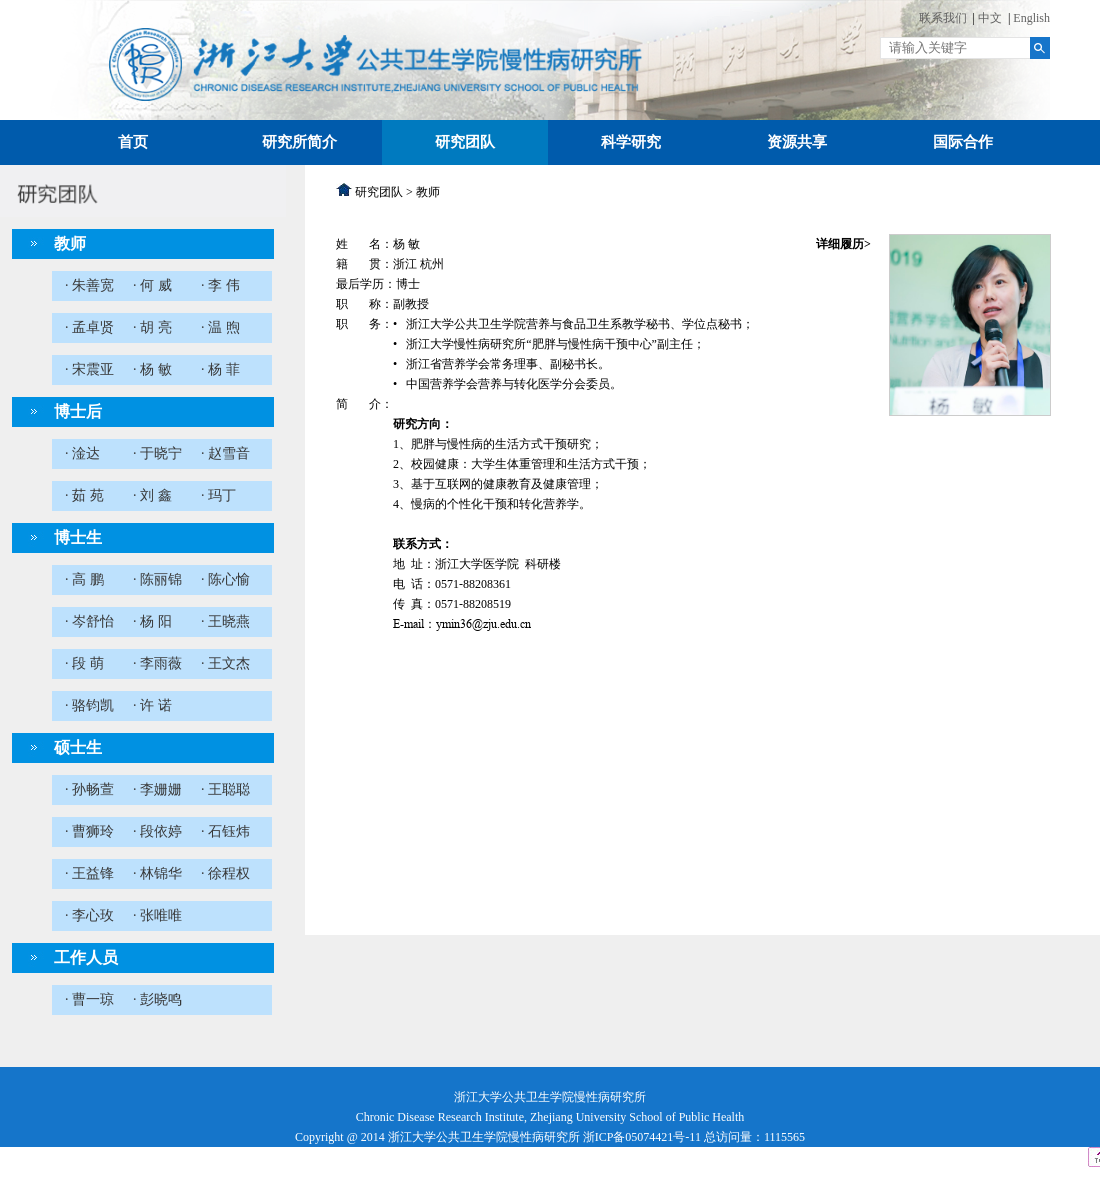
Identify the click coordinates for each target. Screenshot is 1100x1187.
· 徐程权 (225, 873)
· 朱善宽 (89, 285)
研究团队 (465, 142)
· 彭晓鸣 (157, 999)
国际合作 (963, 142)
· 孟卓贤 (89, 327)
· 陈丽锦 (157, 579)
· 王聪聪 (225, 789)
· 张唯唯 (157, 915)
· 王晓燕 (225, 621)
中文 (990, 18)
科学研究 (631, 142)
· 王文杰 (225, 663)
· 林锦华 (157, 873)
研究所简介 (299, 142)
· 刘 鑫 (152, 495)
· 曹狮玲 (89, 831)
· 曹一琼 (89, 999)
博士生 (78, 537)
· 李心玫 (89, 915)
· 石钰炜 (225, 831)
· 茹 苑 (84, 495)
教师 (70, 243)
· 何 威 (152, 285)
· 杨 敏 (152, 369)
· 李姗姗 (157, 789)
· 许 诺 (152, 705)
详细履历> (843, 244)
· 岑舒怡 (89, 621)
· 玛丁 (218, 495)
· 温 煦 (220, 327)
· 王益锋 (89, 873)
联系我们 (943, 18)
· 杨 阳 (152, 621)
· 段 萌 (84, 663)
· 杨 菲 (220, 369)
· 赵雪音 (225, 453)
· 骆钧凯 (89, 705)
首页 (133, 142)
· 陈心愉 (225, 579)
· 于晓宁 (157, 453)
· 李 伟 (220, 285)
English (1031, 18)
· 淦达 (82, 453)
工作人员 (86, 957)
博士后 (78, 411)
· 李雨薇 (157, 663)
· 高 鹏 (84, 579)
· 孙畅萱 (89, 789)
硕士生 (78, 747)
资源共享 (797, 142)
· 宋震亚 (89, 369)
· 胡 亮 (152, 327)
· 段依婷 (157, 831)
